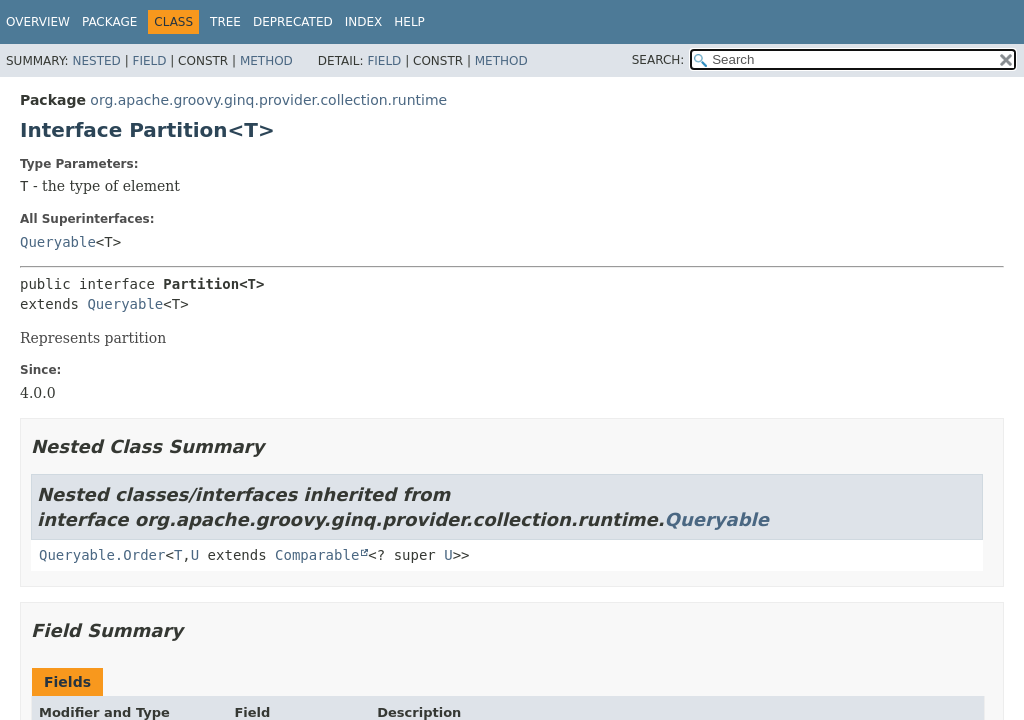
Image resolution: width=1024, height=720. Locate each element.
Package (109, 22)
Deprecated (293, 22)
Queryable (58, 242)
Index (364, 22)
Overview (38, 22)
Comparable (317, 555)
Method (266, 61)
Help (409, 22)
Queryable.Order (102, 555)
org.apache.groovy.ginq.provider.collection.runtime (268, 100)
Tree (225, 22)
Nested (96, 61)
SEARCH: (658, 60)
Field (149, 61)
